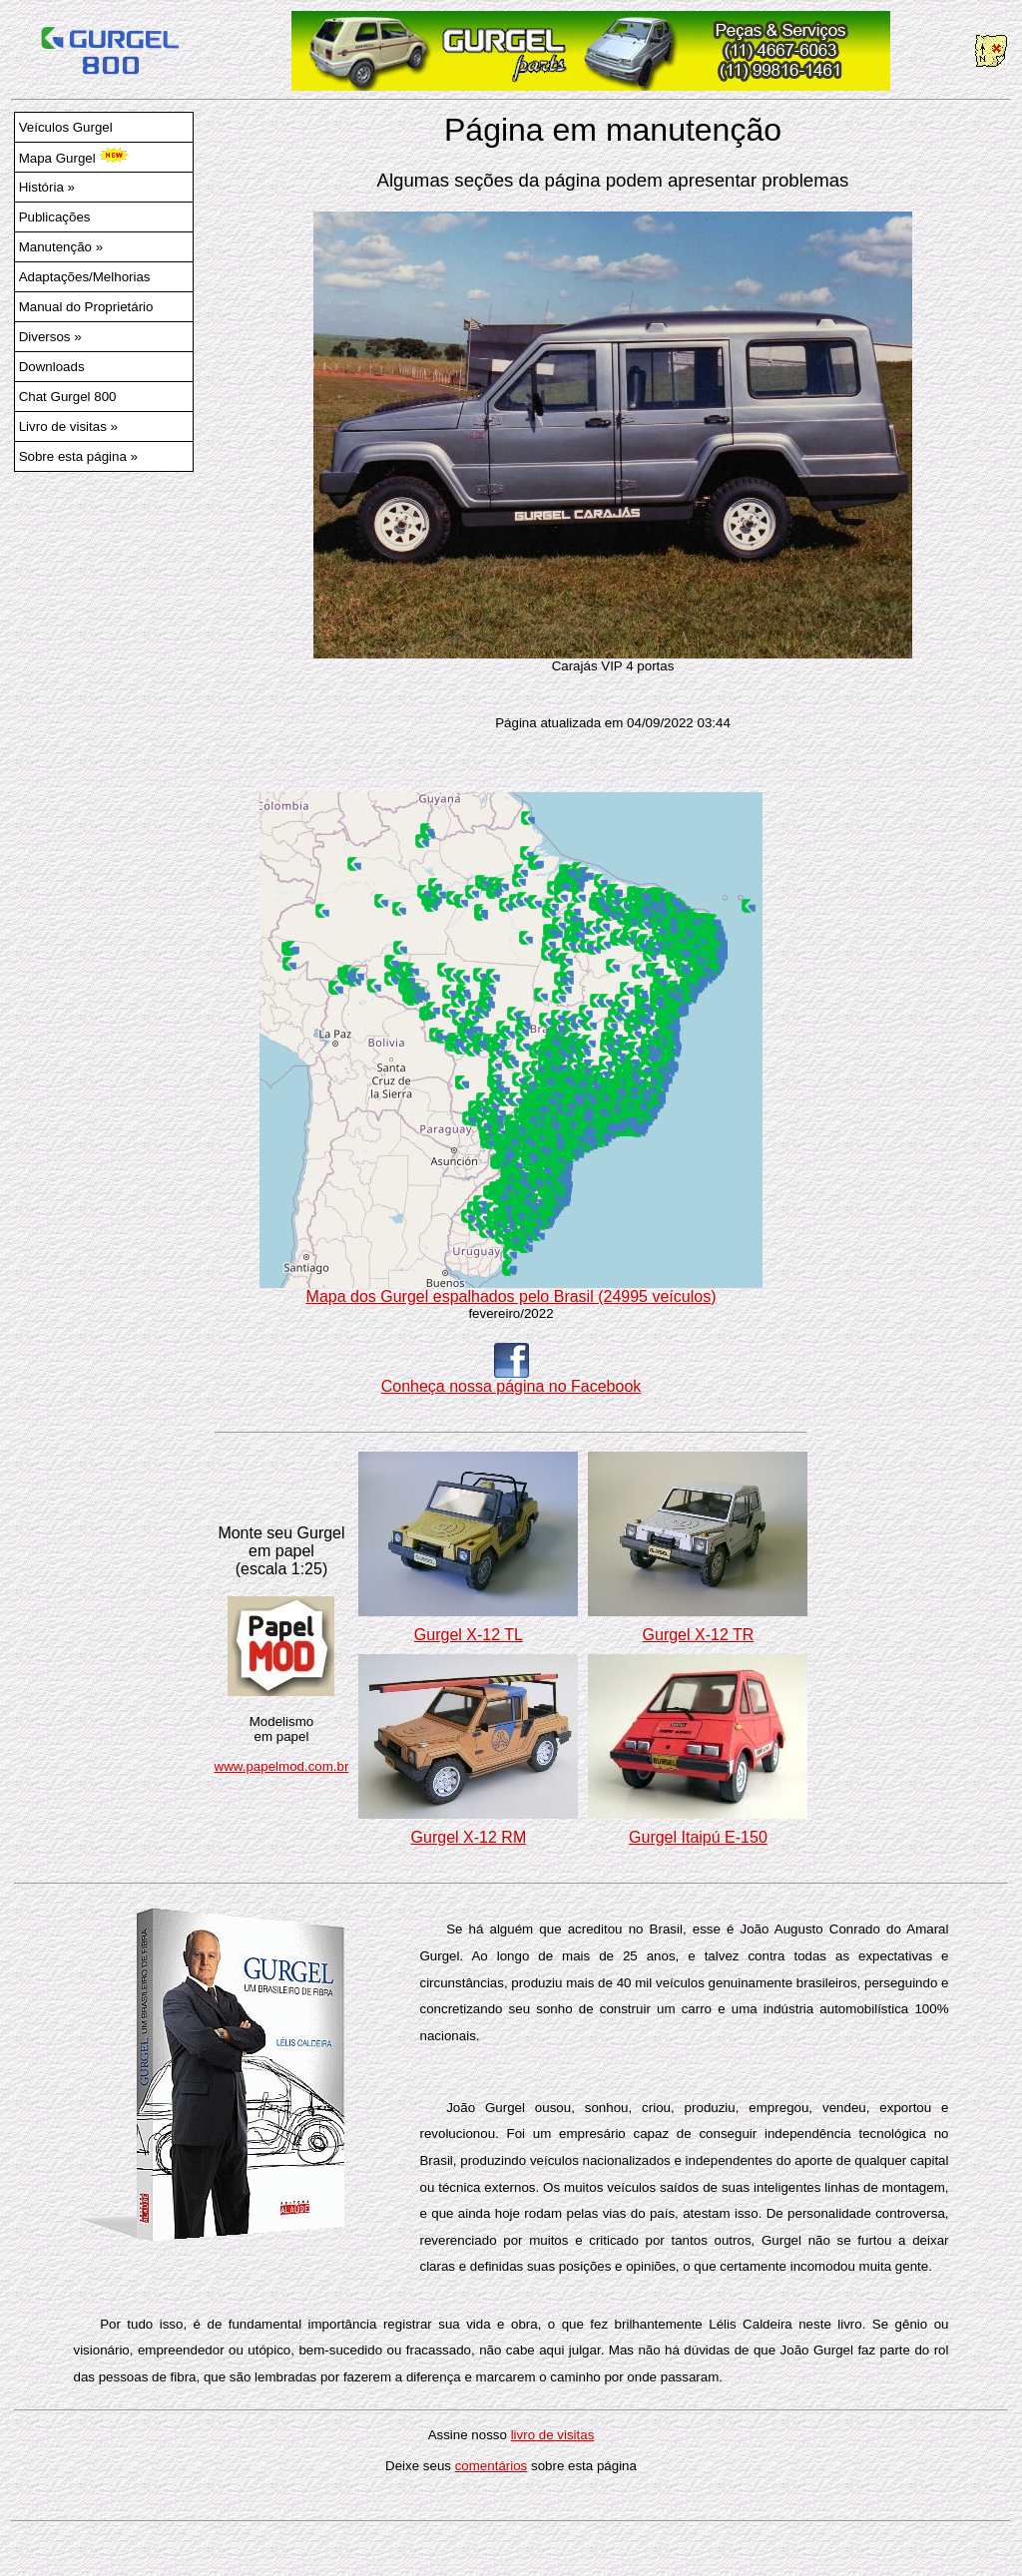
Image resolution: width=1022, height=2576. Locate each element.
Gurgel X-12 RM (469, 1837)
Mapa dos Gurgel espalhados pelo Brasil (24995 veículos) (511, 1289)
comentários (491, 2465)
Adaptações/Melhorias (85, 276)
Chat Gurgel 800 (68, 396)
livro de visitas (553, 2434)
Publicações (55, 217)
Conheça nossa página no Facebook (511, 1379)
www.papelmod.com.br (282, 1766)
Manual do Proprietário (86, 306)
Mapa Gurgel (74, 157)
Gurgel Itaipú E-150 (698, 1837)
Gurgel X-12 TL (468, 1634)
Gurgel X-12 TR (699, 1634)
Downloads (52, 366)
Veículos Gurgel (66, 127)
